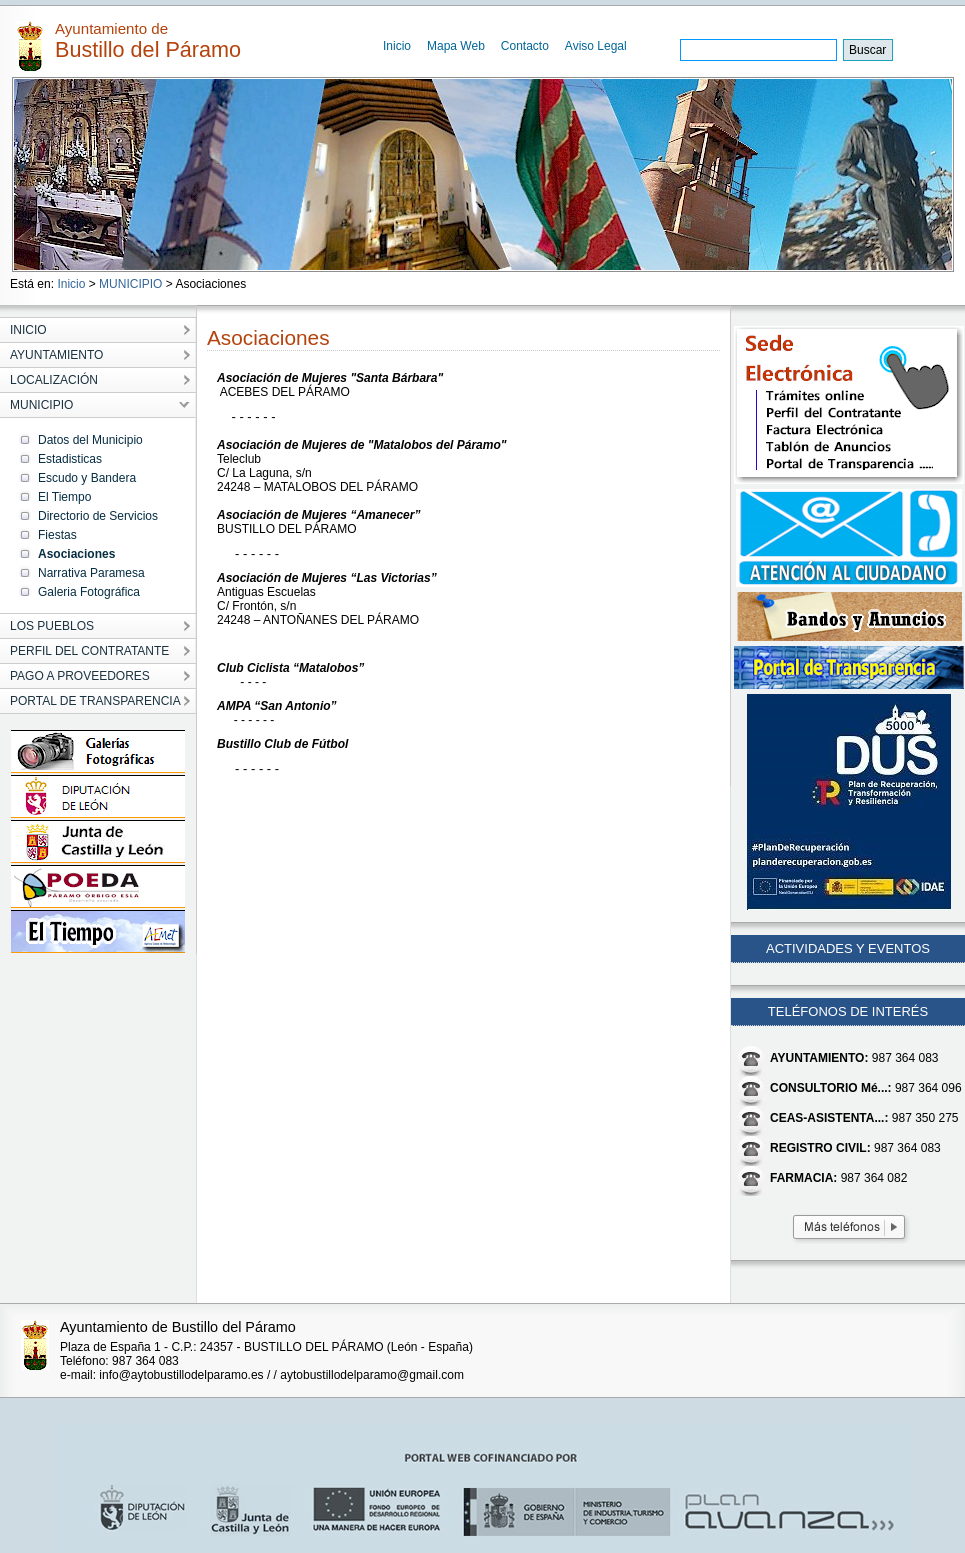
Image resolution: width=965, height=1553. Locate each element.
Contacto (525, 46)
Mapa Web (456, 46)
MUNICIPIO (130, 284)
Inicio (397, 46)
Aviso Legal (596, 46)
